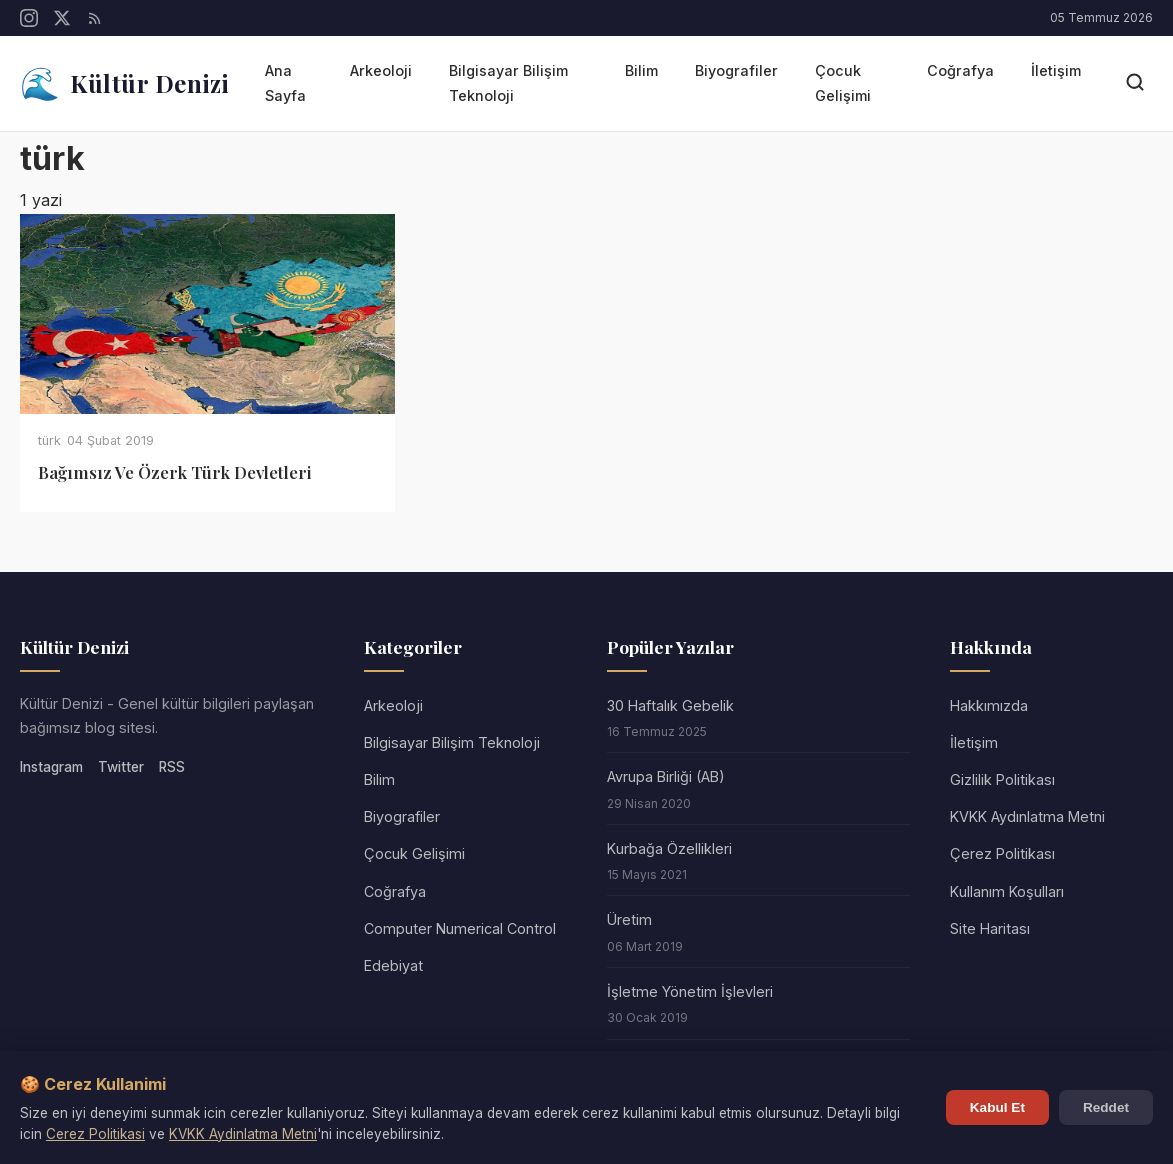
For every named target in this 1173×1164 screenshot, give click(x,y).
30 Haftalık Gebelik (670, 705)
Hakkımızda (989, 705)
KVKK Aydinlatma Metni (243, 1134)
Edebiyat (393, 965)
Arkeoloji (381, 70)
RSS (172, 767)
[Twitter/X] (62, 18)
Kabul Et (997, 1107)
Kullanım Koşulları (1007, 891)
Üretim (629, 919)
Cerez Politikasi (95, 1134)
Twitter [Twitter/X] (121, 767)
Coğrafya (960, 70)
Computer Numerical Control (460, 928)
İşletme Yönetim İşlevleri (690, 991)
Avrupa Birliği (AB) (666, 776)
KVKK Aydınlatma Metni (1027, 816)
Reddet (1106, 1107)
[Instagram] (29, 18)
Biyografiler (736, 70)
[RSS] (95, 18)
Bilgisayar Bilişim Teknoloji (508, 82)
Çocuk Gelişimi (843, 82)
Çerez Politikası (1002, 853)
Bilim (641, 70)
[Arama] (1135, 83)
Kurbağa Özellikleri (669, 848)
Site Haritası (990, 928)
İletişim (1056, 70)
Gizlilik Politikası (1002, 779)
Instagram (51, 767)
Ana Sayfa (285, 82)
